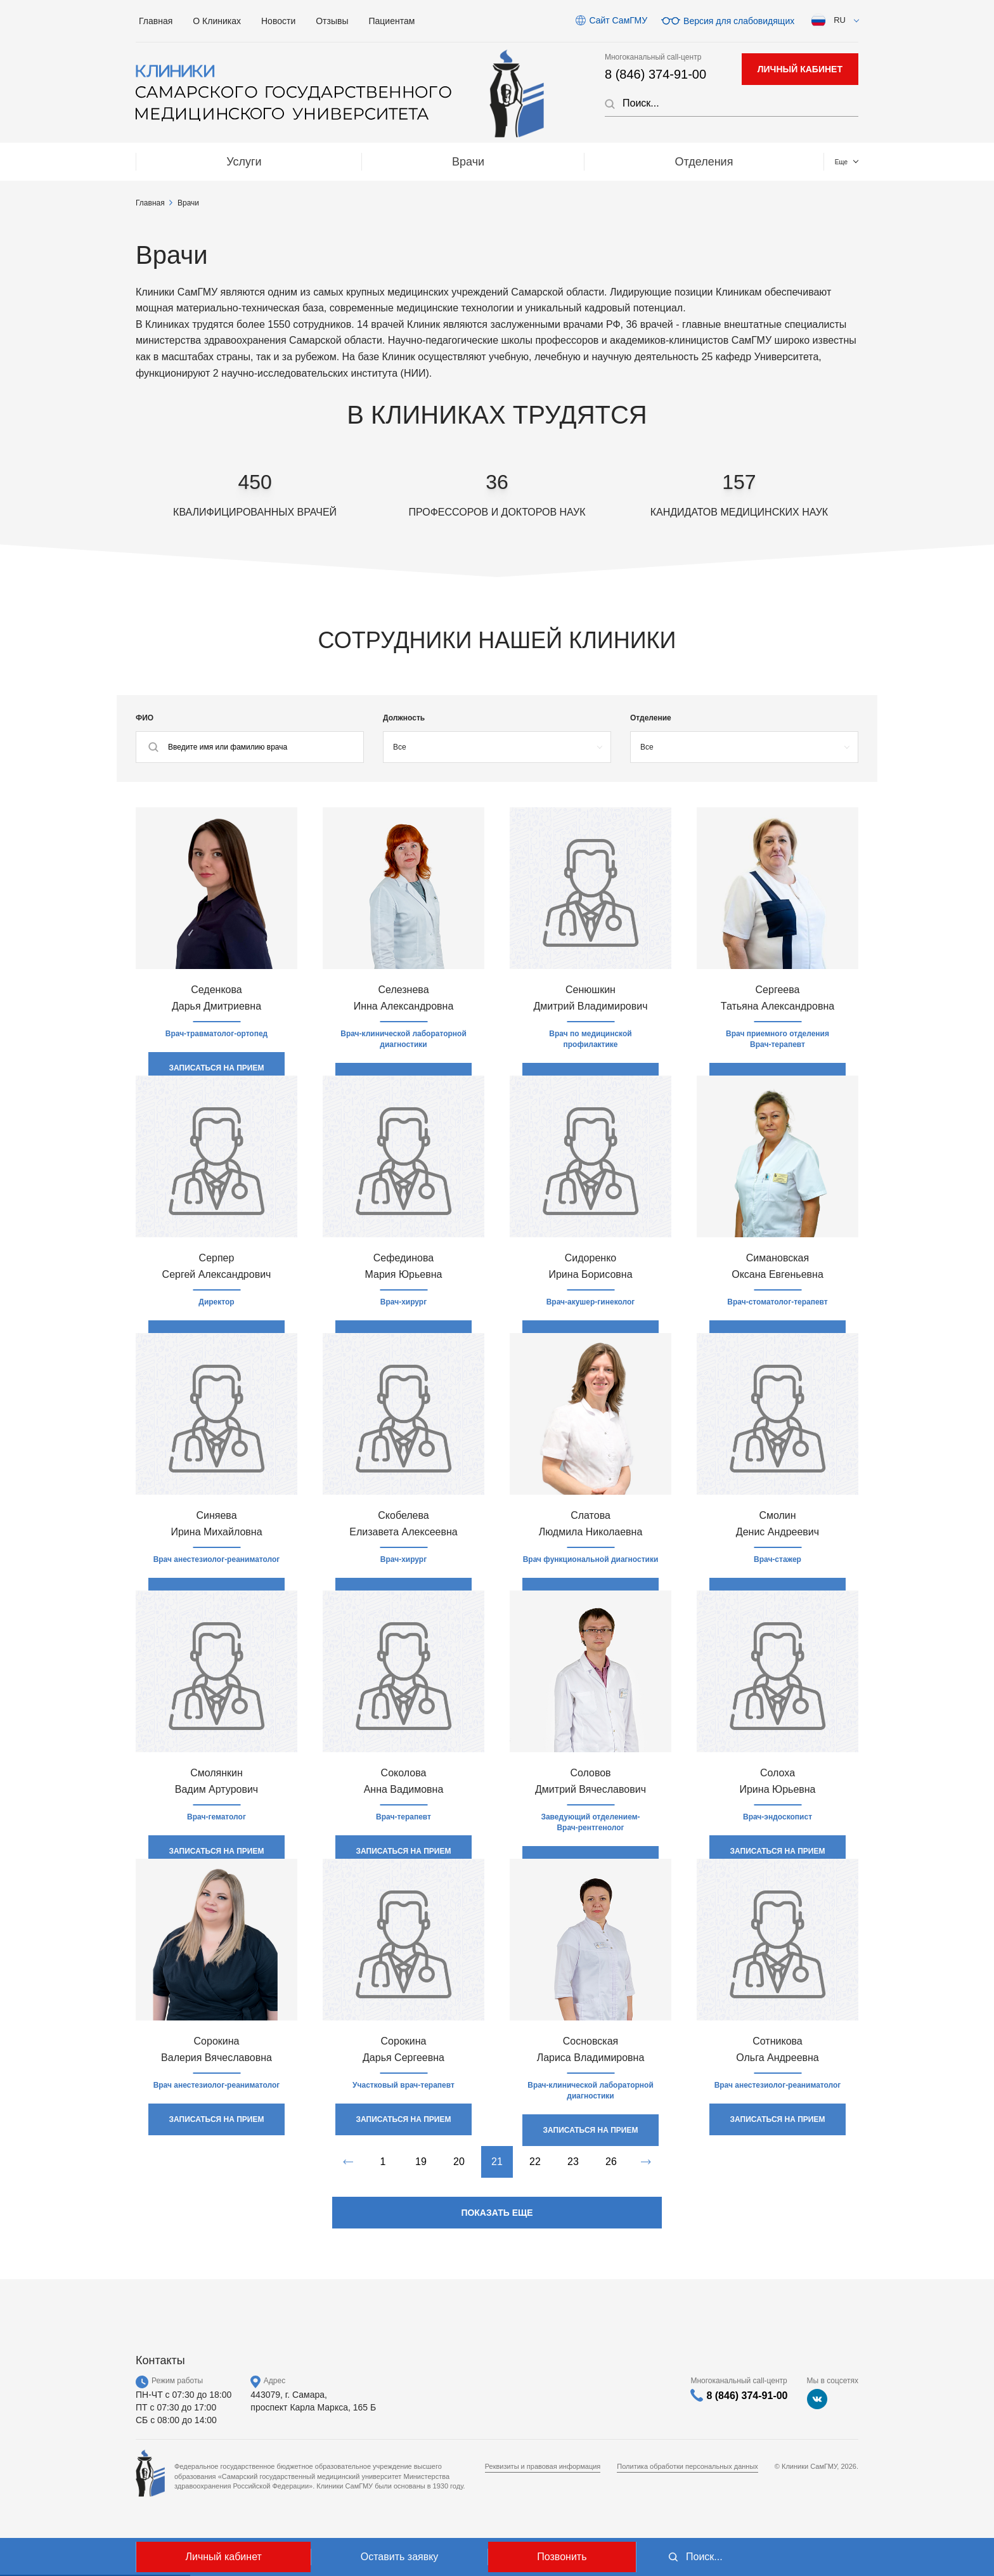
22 (535, 2161)
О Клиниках (217, 21)
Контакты (798, 161)
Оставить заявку (400, 2556)
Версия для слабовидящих (738, 20)
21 (497, 2161)
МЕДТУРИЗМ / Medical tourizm (614, 161)
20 (459, 2161)
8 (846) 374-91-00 (655, 74)
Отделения (426, 161)
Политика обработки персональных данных (687, 2466)
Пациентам (392, 21)
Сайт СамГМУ (618, 20)
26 (611, 2161)
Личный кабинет (223, 2556)
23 (573, 2161)
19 (421, 2161)
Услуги (188, 161)
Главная (155, 21)
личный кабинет (800, 69)
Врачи (301, 161)
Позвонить (561, 2556)
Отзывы (332, 21)
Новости (278, 21)
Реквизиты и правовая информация (543, 2466)
